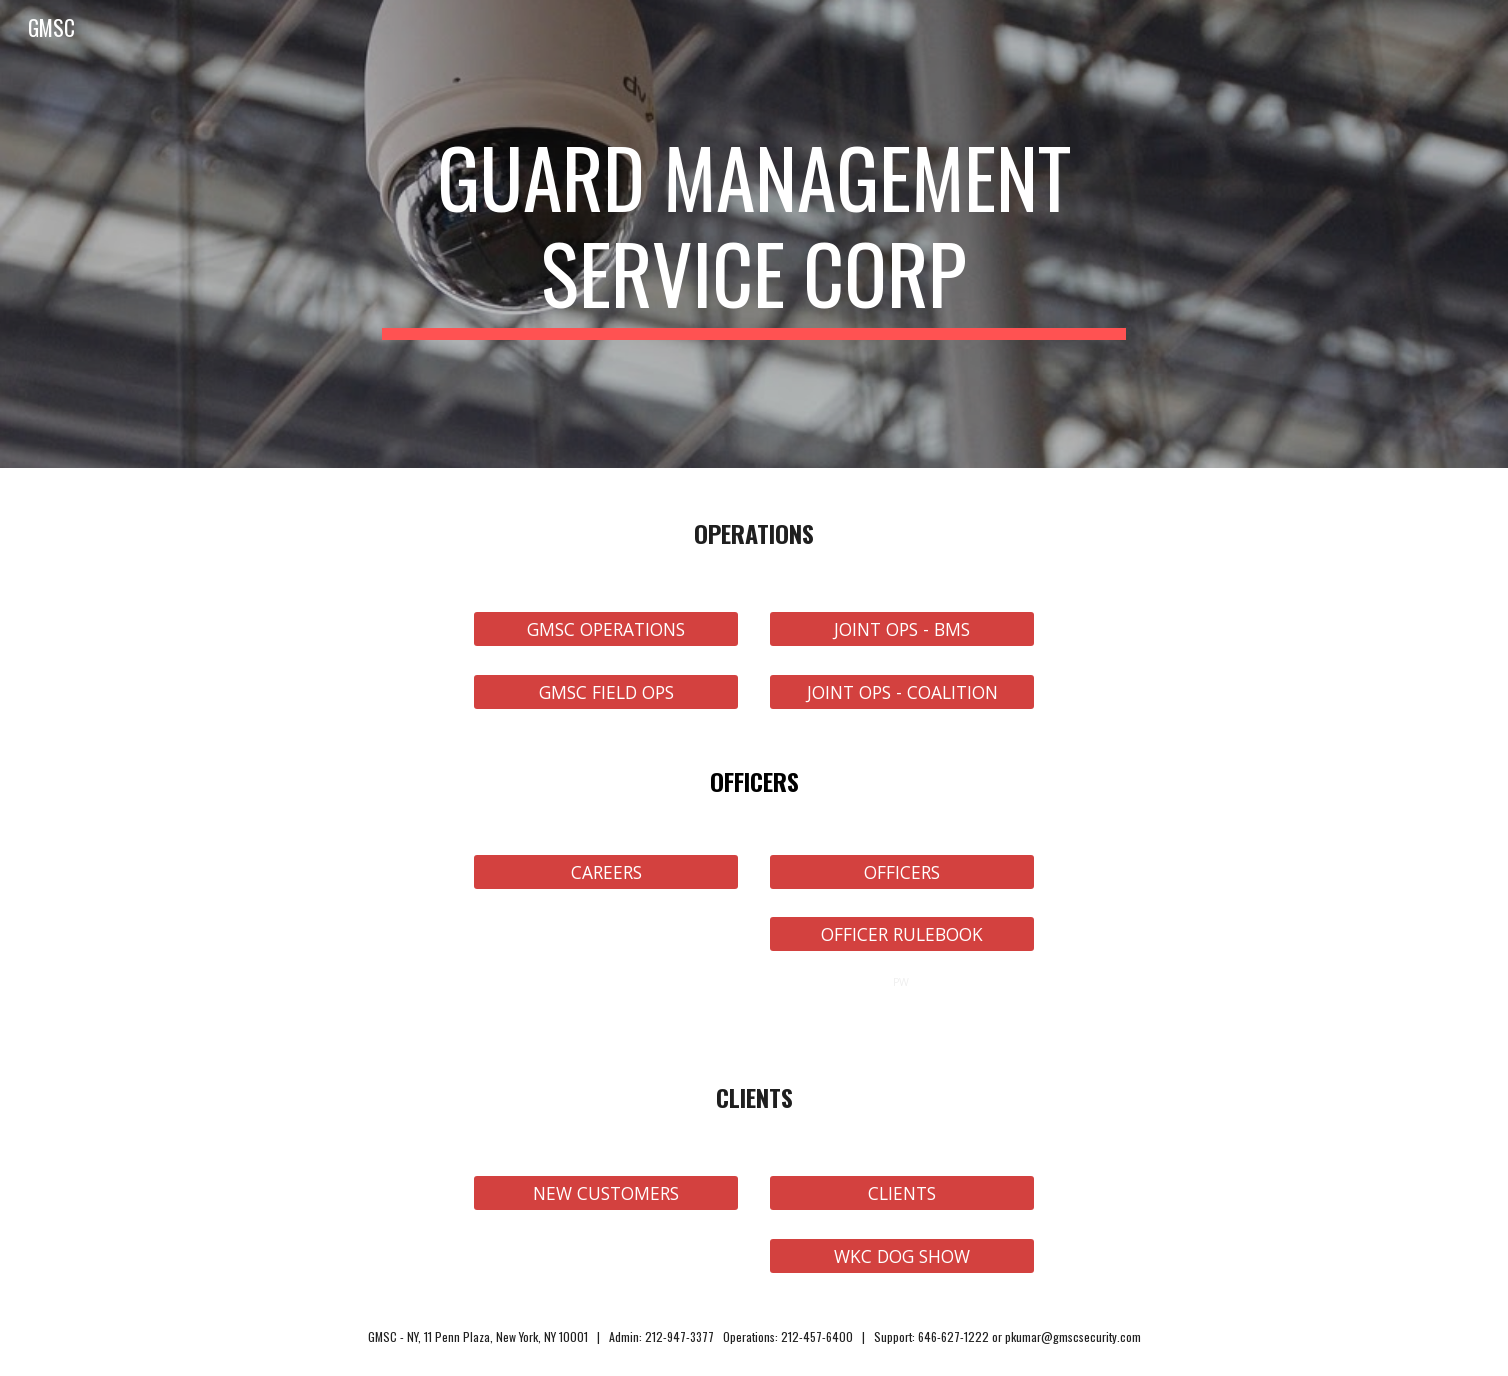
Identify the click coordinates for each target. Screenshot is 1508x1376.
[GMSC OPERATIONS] (606, 629)
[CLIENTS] (902, 1193)
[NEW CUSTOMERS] (606, 1193)
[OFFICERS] (902, 871)
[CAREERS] (606, 871)
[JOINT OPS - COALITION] (902, 691)
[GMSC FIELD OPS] (606, 691)
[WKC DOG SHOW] (902, 1255)
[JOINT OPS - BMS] (902, 629)
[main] (754, 234)
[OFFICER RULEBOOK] (902, 934)
